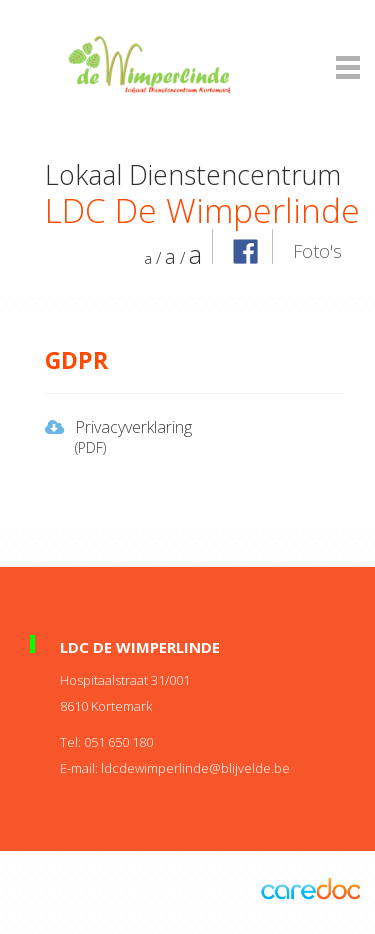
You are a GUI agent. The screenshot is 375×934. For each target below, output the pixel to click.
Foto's (317, 251)
